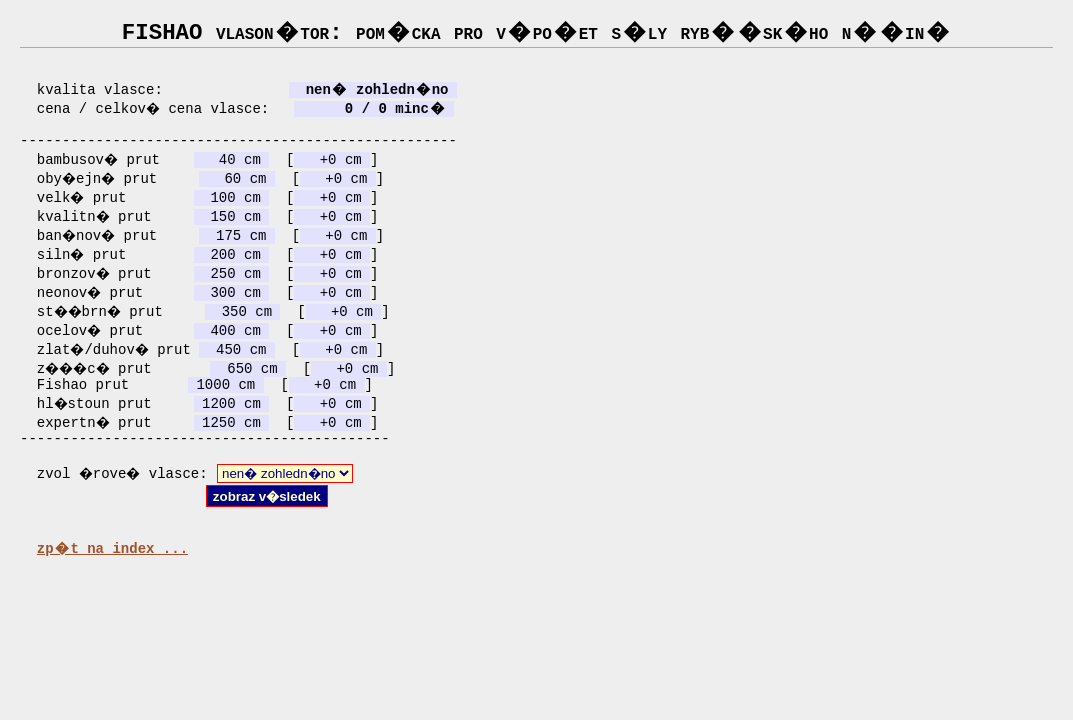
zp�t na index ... (112, 568)
